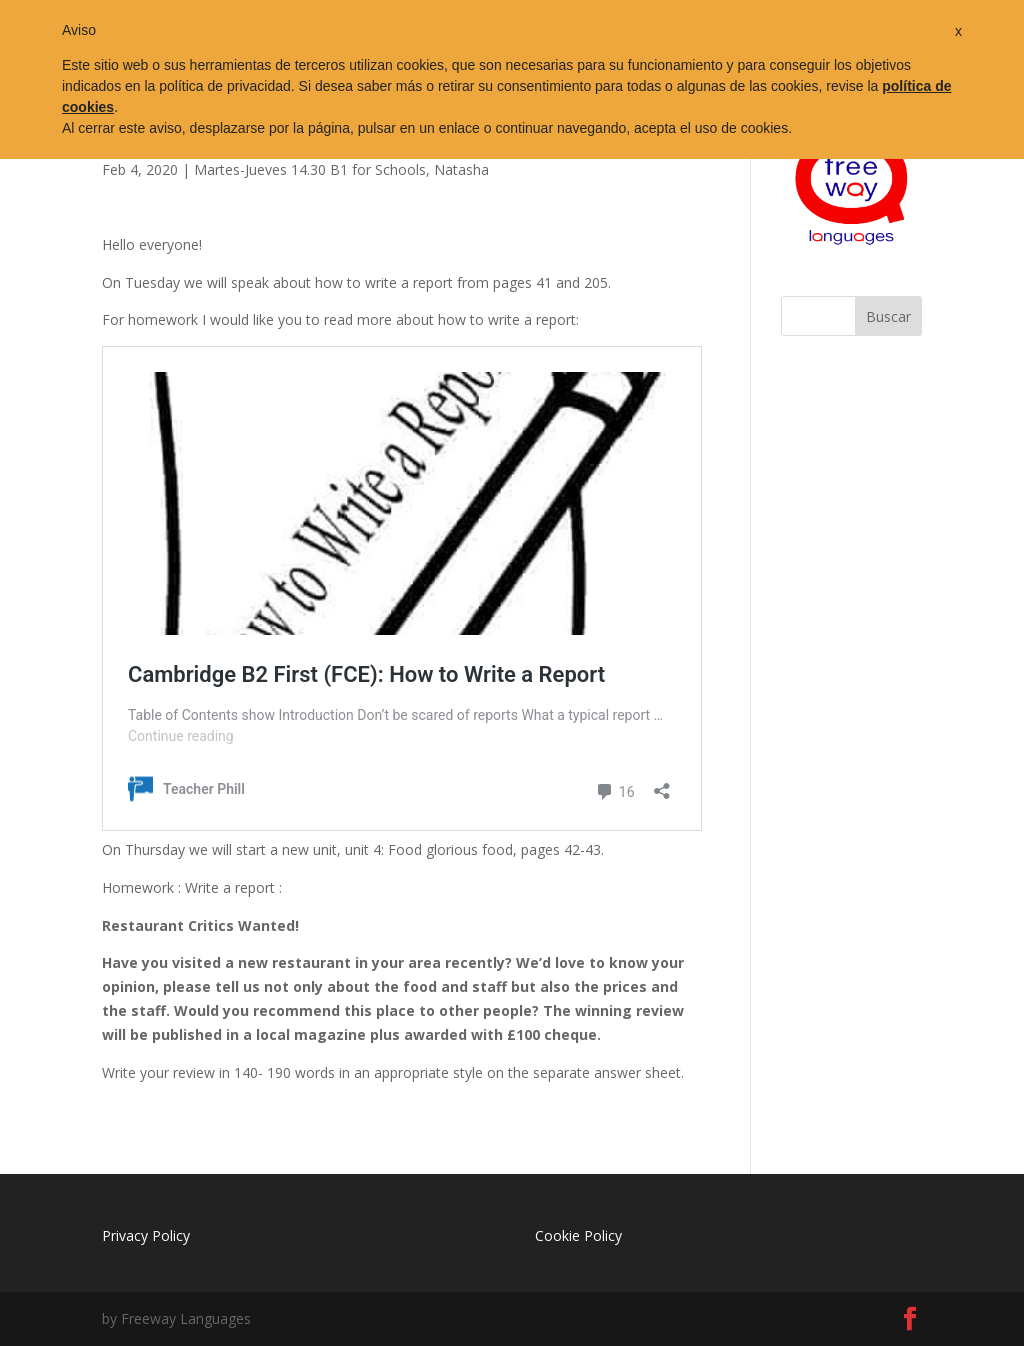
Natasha (461, 169)
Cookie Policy (578, 1235)
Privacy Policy (146, 1235)
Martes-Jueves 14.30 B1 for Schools (310, 169)
